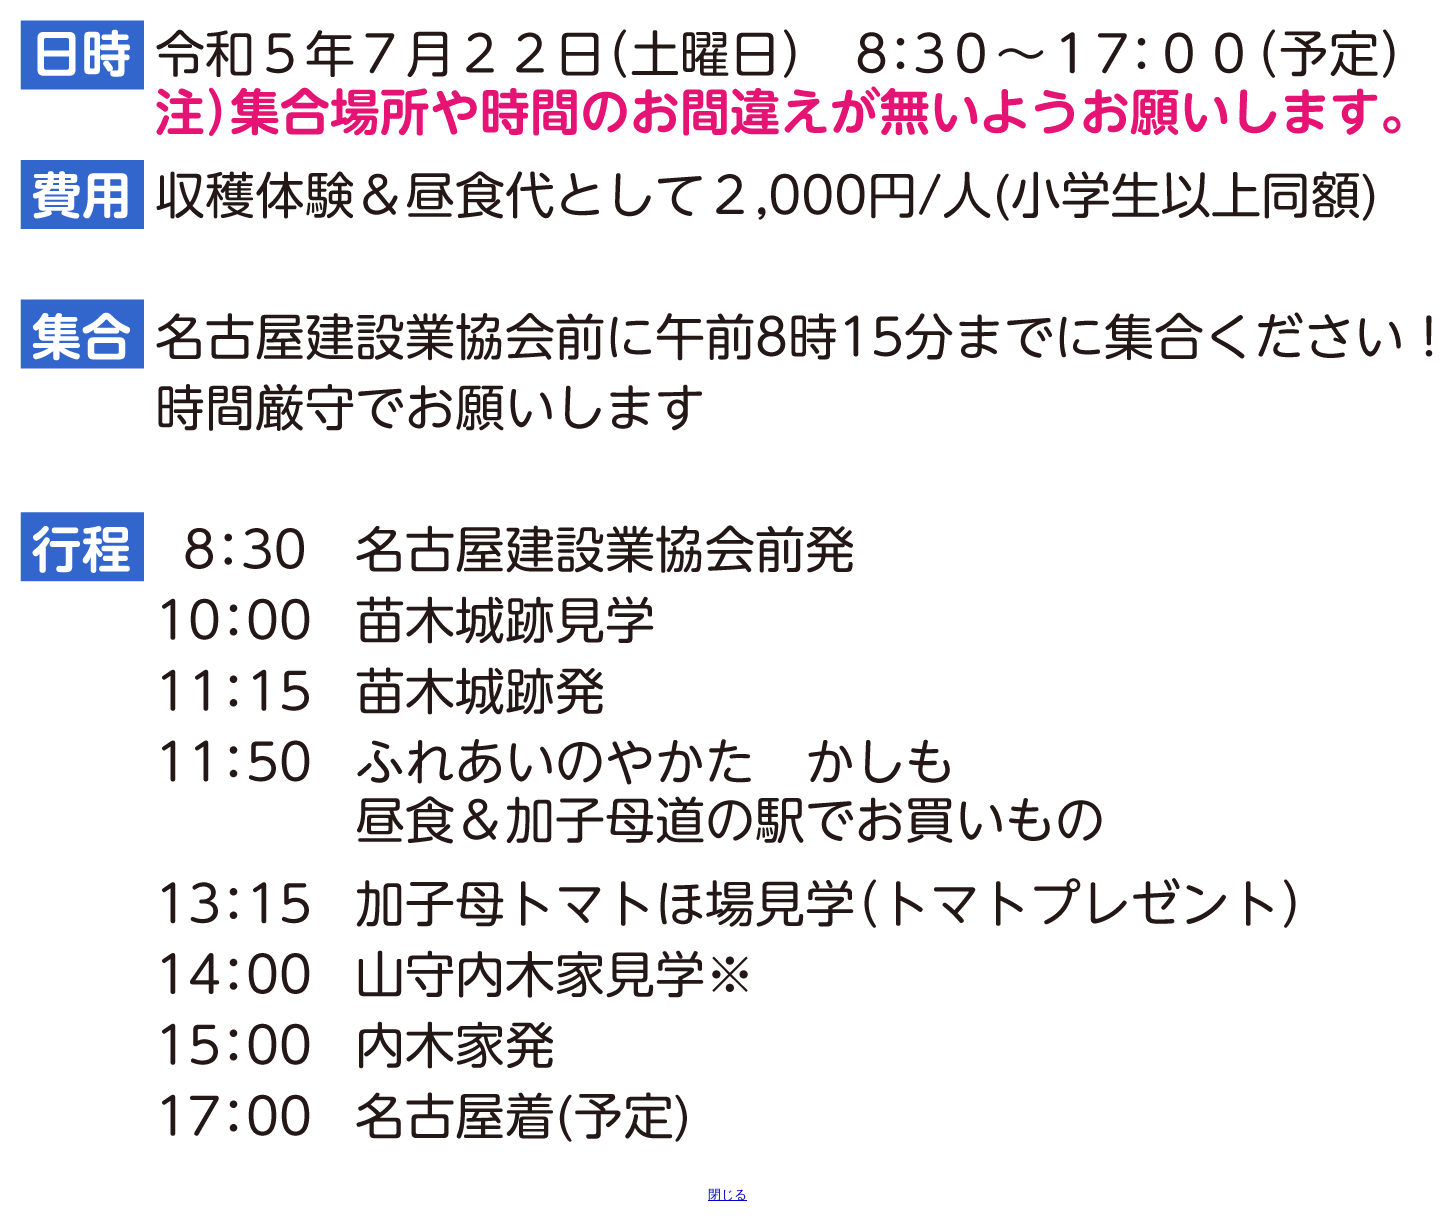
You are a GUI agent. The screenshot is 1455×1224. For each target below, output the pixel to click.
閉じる (727, 1194)
